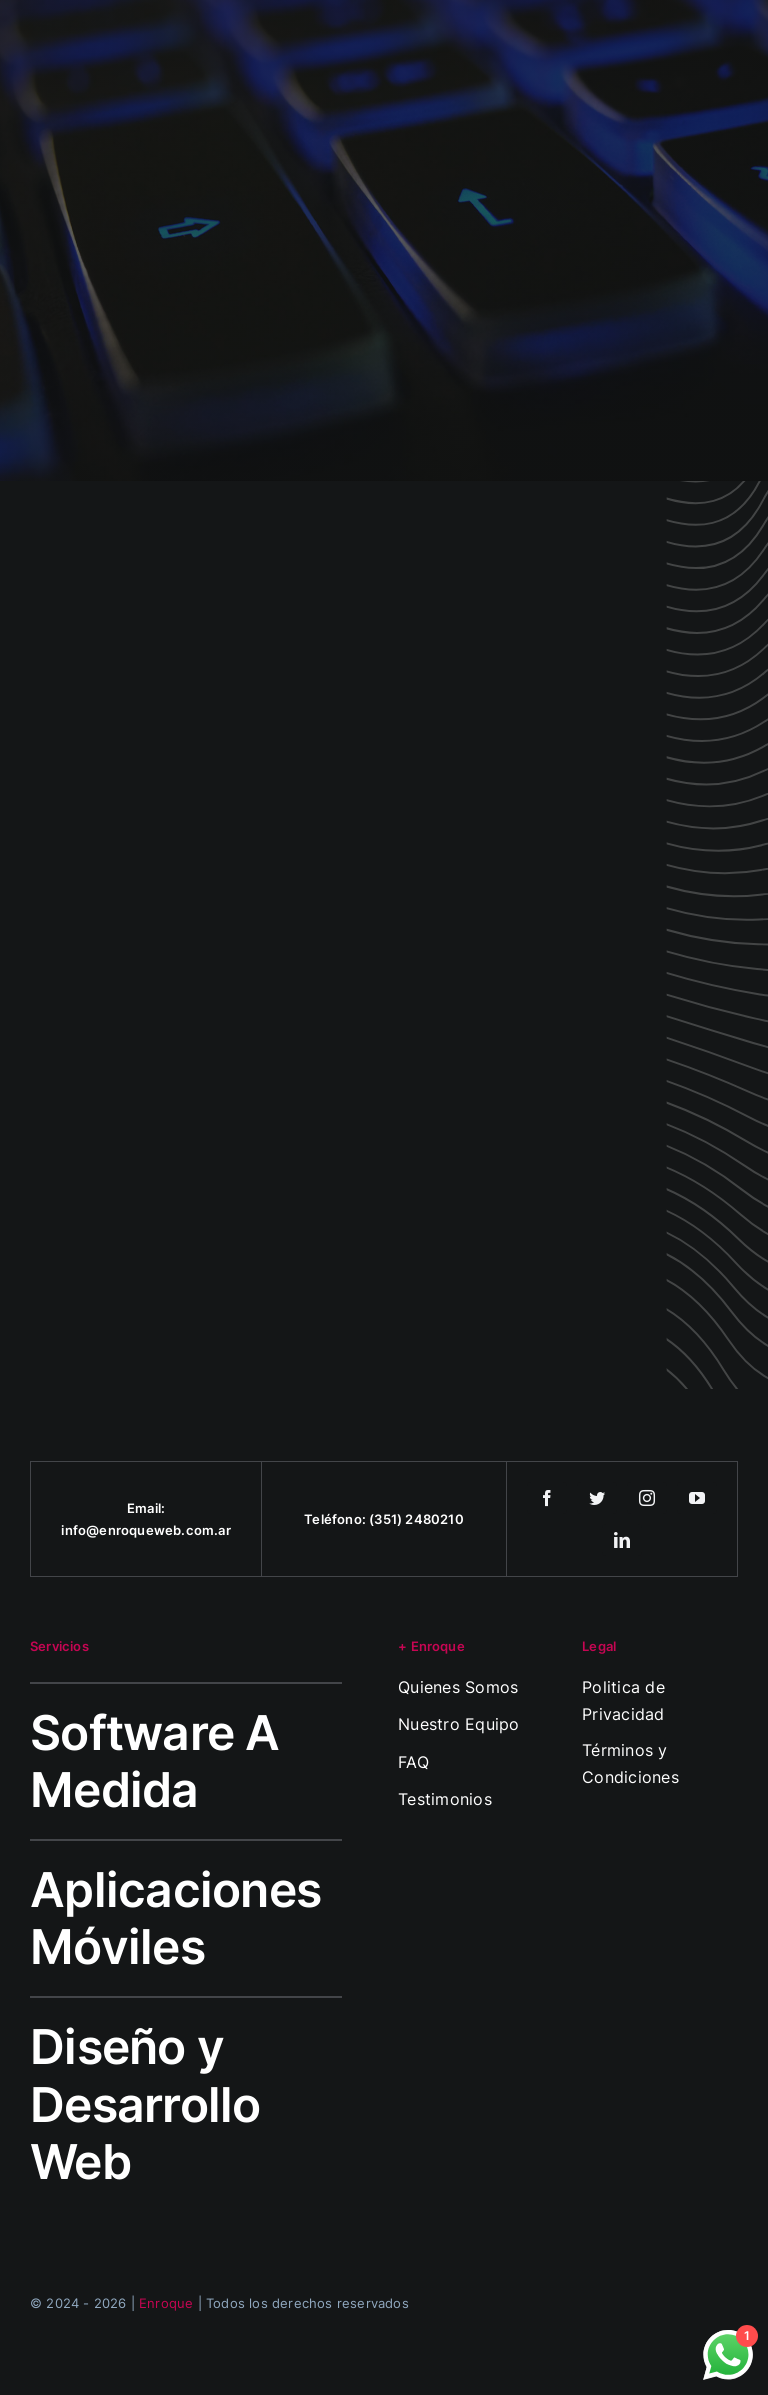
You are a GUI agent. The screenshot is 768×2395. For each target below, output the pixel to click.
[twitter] (597, 1498)
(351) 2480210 (416, 1519)
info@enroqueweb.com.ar (145, 1530)
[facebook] (547, 1498)
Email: (146, 1508)
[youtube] (697, 1498)
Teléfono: (336, 1519)
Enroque (166, 2303)
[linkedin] (622, 1540)
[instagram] (647, 1498)
